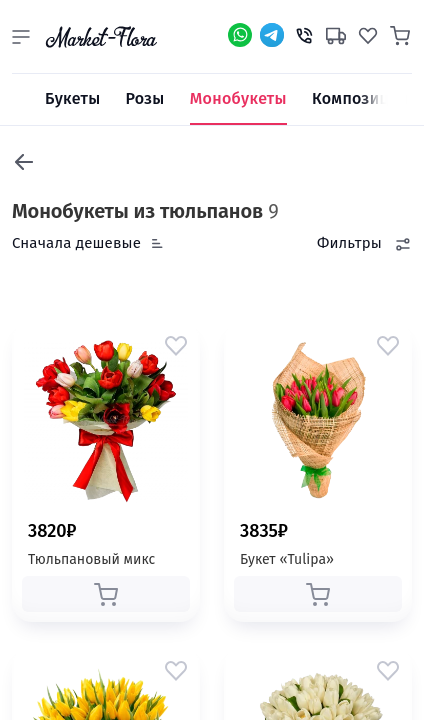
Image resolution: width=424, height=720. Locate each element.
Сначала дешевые (76, 243)
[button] (21, 37)
